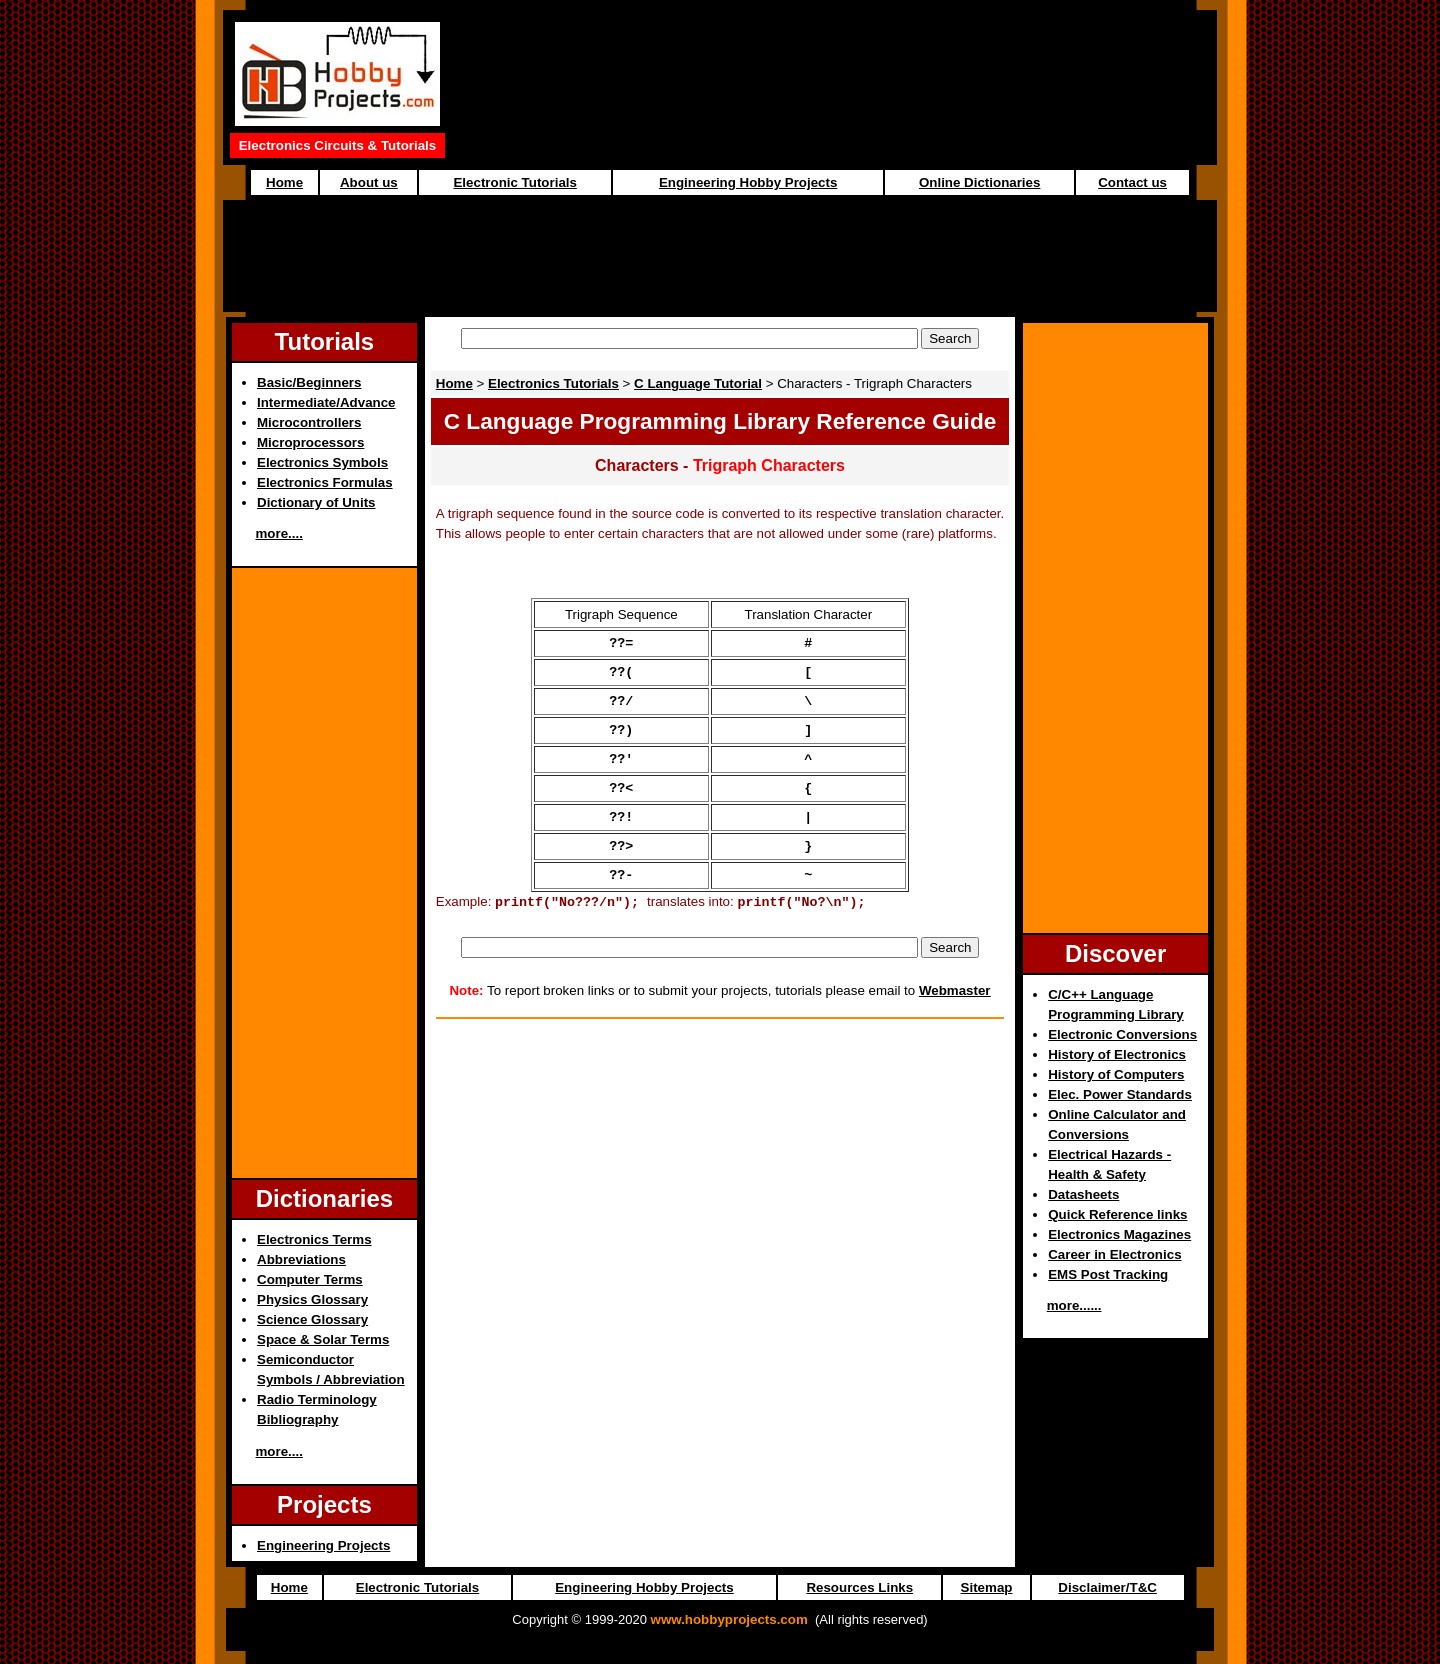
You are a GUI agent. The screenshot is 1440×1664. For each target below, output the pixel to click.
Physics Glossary (312, 1299)
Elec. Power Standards (1120, 1094)
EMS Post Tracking (1108, 1274)
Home (284, 182)
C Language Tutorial (698, 383)
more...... (1074, 1305)
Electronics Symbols (322, 462)
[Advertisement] (833, 88)
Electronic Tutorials (514, 182)
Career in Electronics (1114, 1254)
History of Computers (1116, 1074)
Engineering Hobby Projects (748, 182)
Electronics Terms (314, 1239)
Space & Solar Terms (323, 1339)
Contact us (1132, 182)
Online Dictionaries (979, 182)
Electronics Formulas (325, 482)
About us (369, 182)
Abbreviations (301, 1259)
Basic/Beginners (309, 382)
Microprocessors (310, 442)
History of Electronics (1117, 1054)
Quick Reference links (1117, 1214)
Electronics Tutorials (553, 383)
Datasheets (1083, 1194)
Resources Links (859, 1587)
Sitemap (987, 1587)
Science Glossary (312, 1319)
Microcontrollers (309, 422)
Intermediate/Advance (326, 402)
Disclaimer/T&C (1107, 1587)
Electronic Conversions (1122, 1034)
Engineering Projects (323, 1545)
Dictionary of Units (316, 502)
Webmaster (955, 1017)
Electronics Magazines (1119, 1234)
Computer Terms (310, 1279)
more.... (279, 533)
